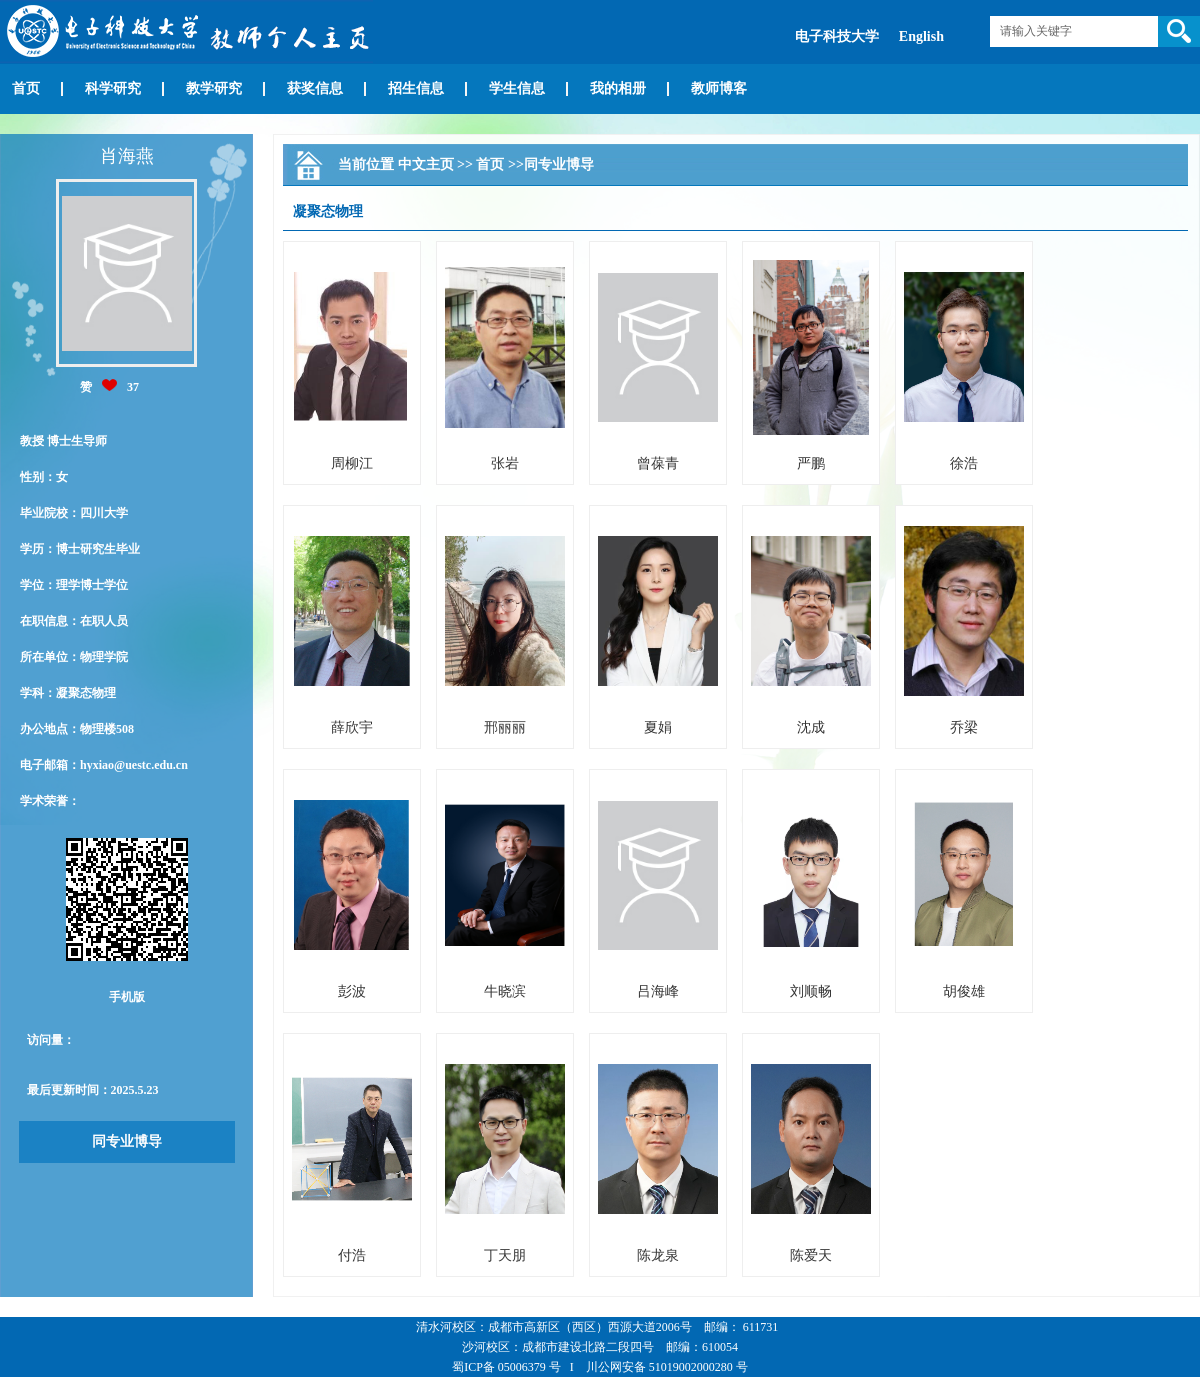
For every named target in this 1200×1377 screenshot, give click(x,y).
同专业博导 (127, 1141)
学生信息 (517, 88)
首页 (26, 88)
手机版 (127, 997)
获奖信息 (315, 88)
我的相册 (618, 88)
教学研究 (214, 88)
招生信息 (416, 88)
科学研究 (113, 88)
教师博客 (719, 88)
